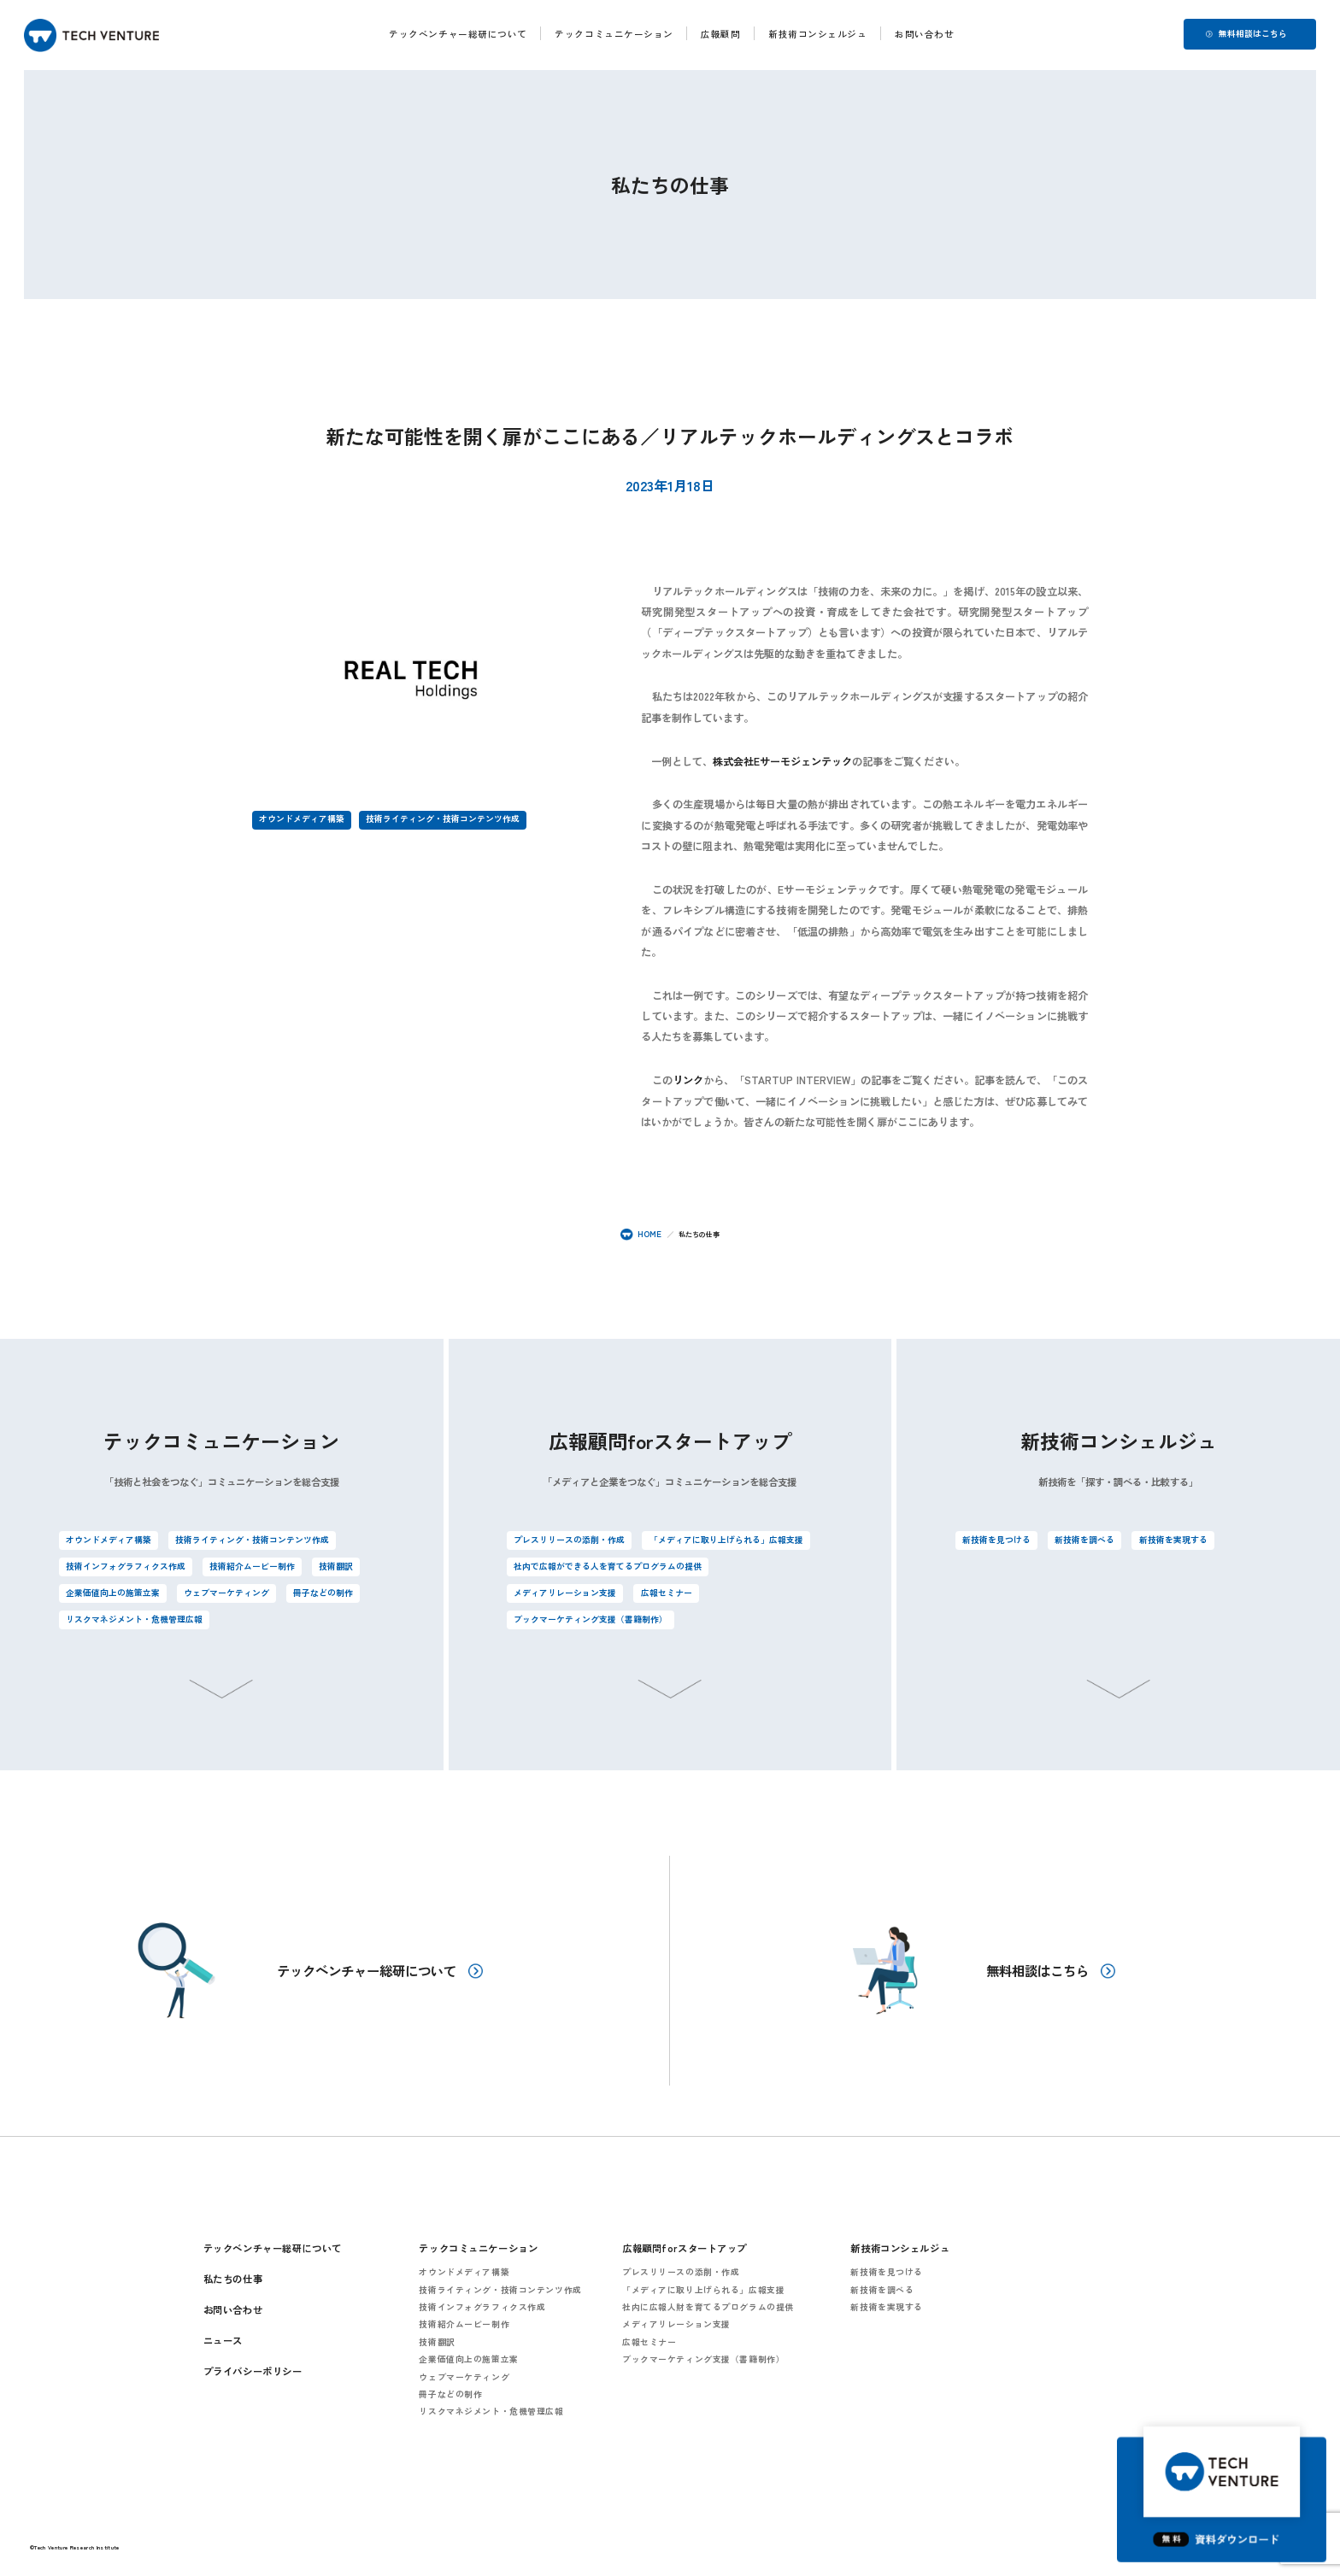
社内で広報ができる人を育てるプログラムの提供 (608, 1566)
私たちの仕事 (232, 2278)
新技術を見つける (996, 1540)
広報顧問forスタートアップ (684, 2247)
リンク (688, 1080)
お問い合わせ (924, 33)
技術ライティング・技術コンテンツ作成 (443, 818)
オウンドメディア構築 (301, 818)
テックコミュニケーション (614, 33)
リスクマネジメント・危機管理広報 (134, 1619)
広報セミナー (666, 1593)
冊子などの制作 (323, 1593)
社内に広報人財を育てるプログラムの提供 (708, 2306)
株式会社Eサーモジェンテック (782, 761)
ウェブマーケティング (226, 1593)
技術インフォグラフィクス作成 (125, 1566)
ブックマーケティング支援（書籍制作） (590, 1619)
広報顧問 (721, 33)
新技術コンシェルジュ (817, 33)
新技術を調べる (1084, 1540)
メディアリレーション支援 (565, 1593)
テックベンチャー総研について (458, 33)
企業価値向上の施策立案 (113, 1593)
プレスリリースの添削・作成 (569, 1540)
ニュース (223, 2339)
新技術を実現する (1172, 1540)
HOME (640, 1234)
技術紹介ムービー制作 (252, 1566)
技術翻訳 (336, 1566)
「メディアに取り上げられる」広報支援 (726, 1540)
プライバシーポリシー (253, 2370)
